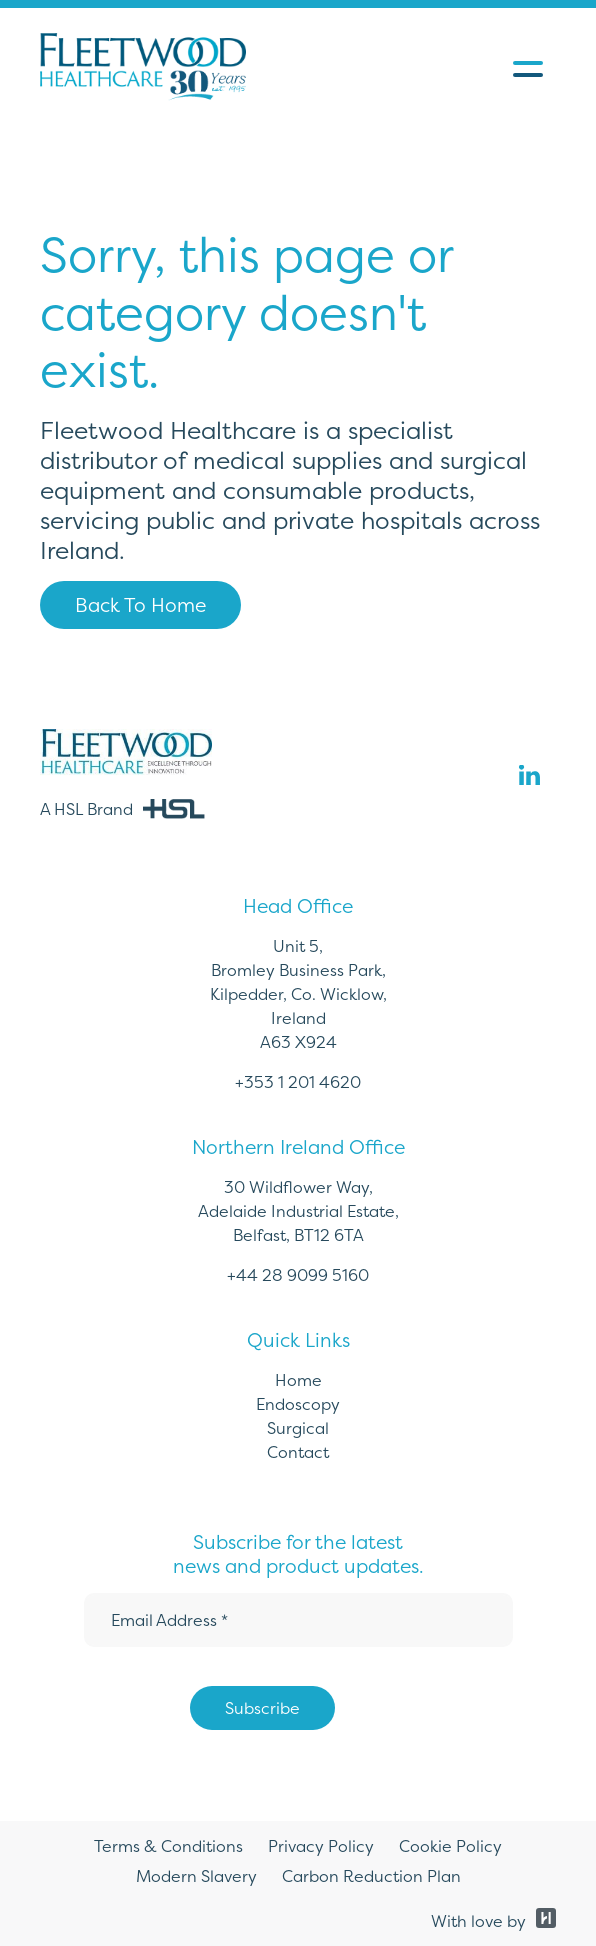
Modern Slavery (196, 1876)
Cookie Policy (450, 1846)
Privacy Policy (321, 1846)
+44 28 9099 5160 (298, 1275)
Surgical (298, 1428)
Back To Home (140, 605)
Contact (298, 1452)
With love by (493, 1921)
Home (298, 1380)
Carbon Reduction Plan (371, 1876)
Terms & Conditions (168, 1846)
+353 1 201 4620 (298, 1082)
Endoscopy (298, 1404)
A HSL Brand (122, 809)
